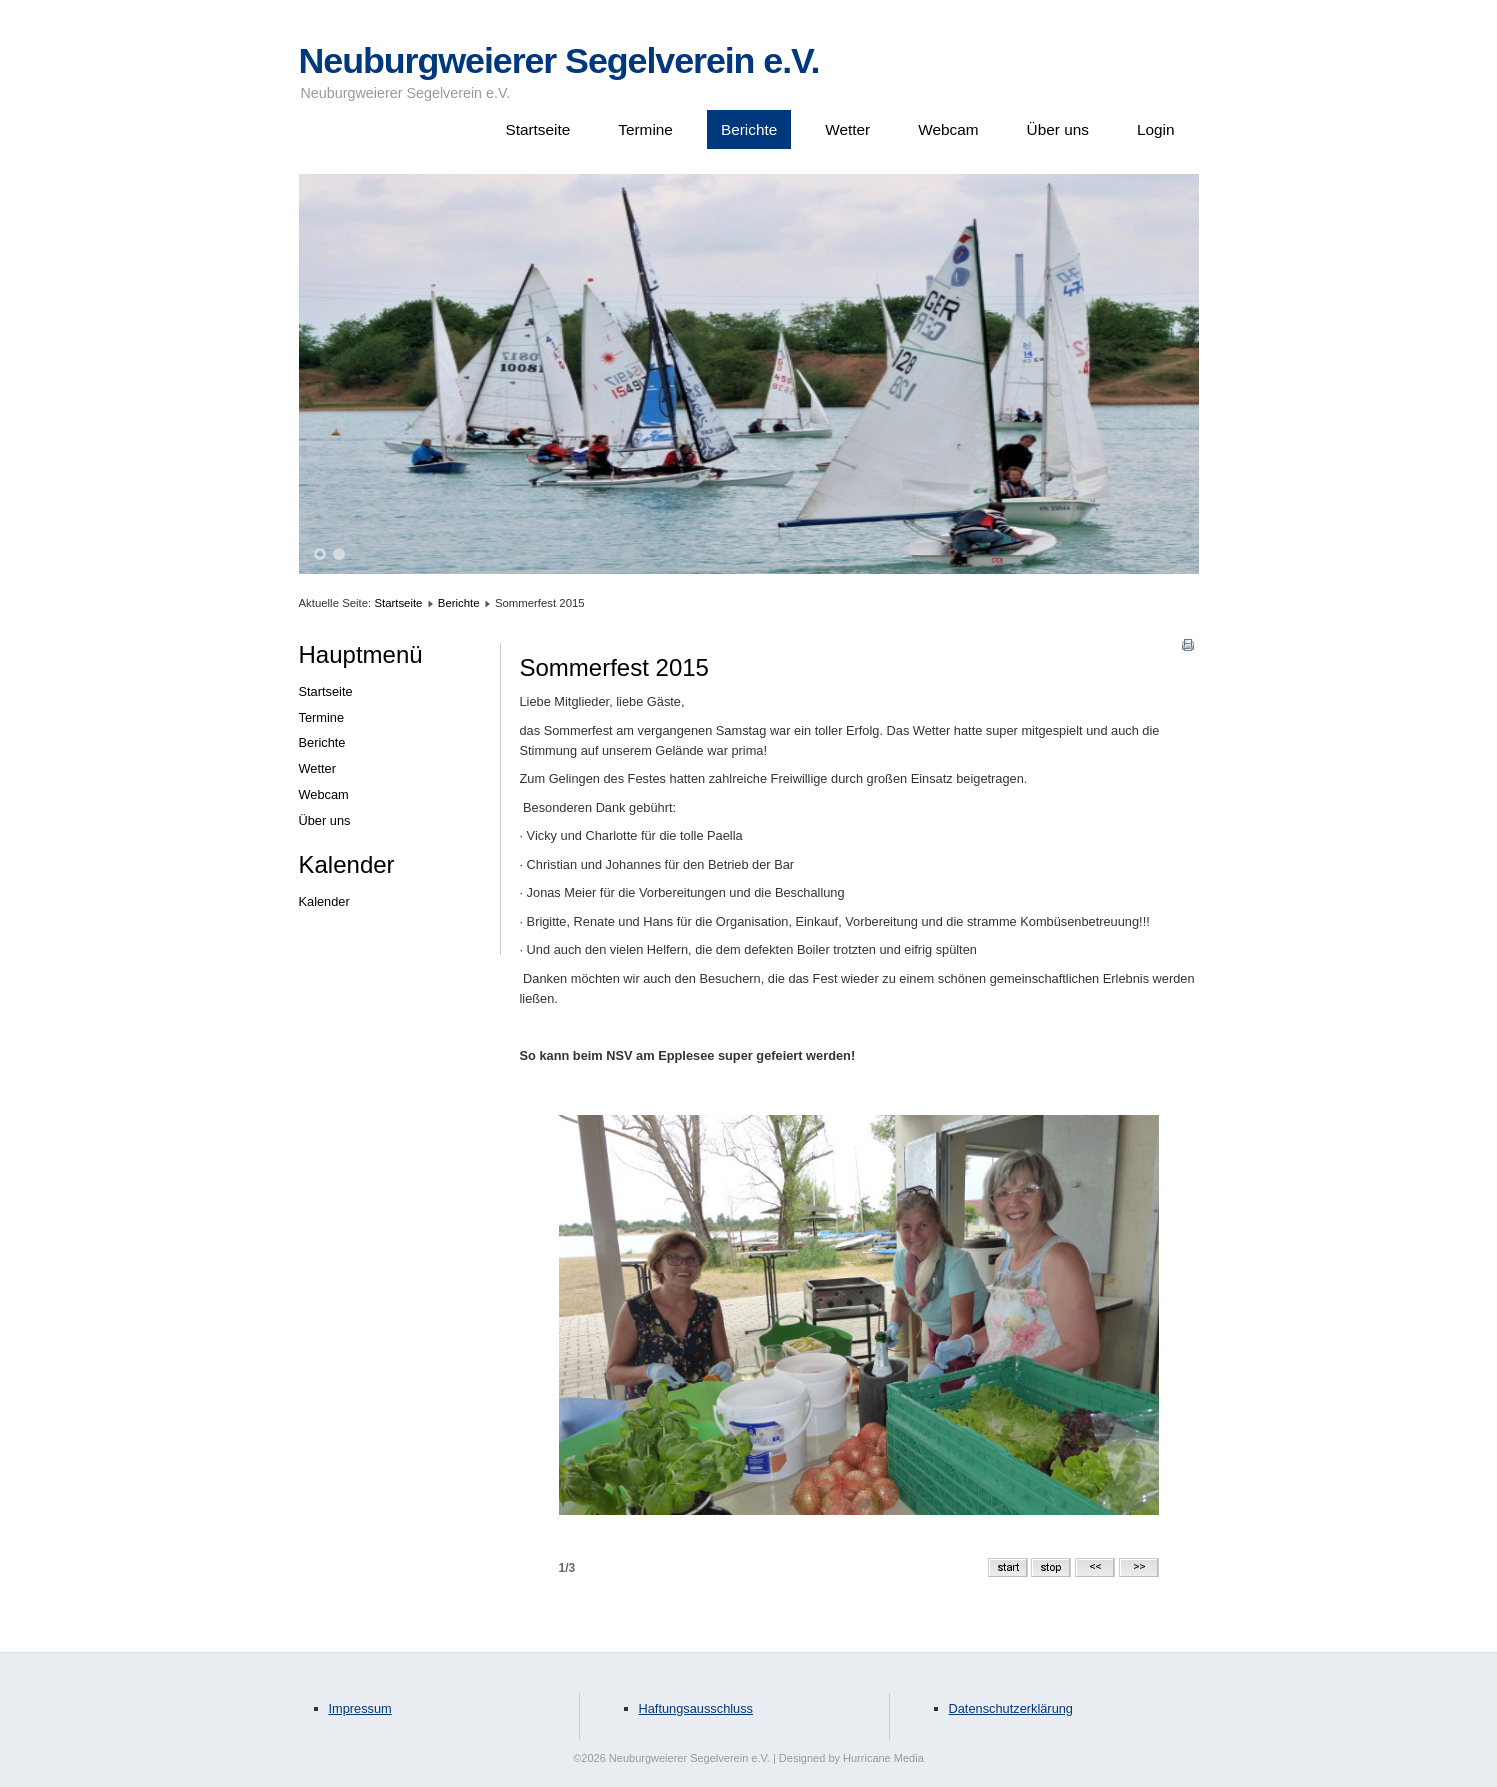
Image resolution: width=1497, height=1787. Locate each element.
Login (1156, 129)
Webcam (948, 129)
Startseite (537, 129)
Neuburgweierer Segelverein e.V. (559, 61)
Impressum (360, 1708)
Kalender (324, 901)
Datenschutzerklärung (1011, 1708)
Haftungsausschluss (696, 1708)
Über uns (1058, 129)
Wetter (847, 129)
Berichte (749, 129)
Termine (645, 129)
